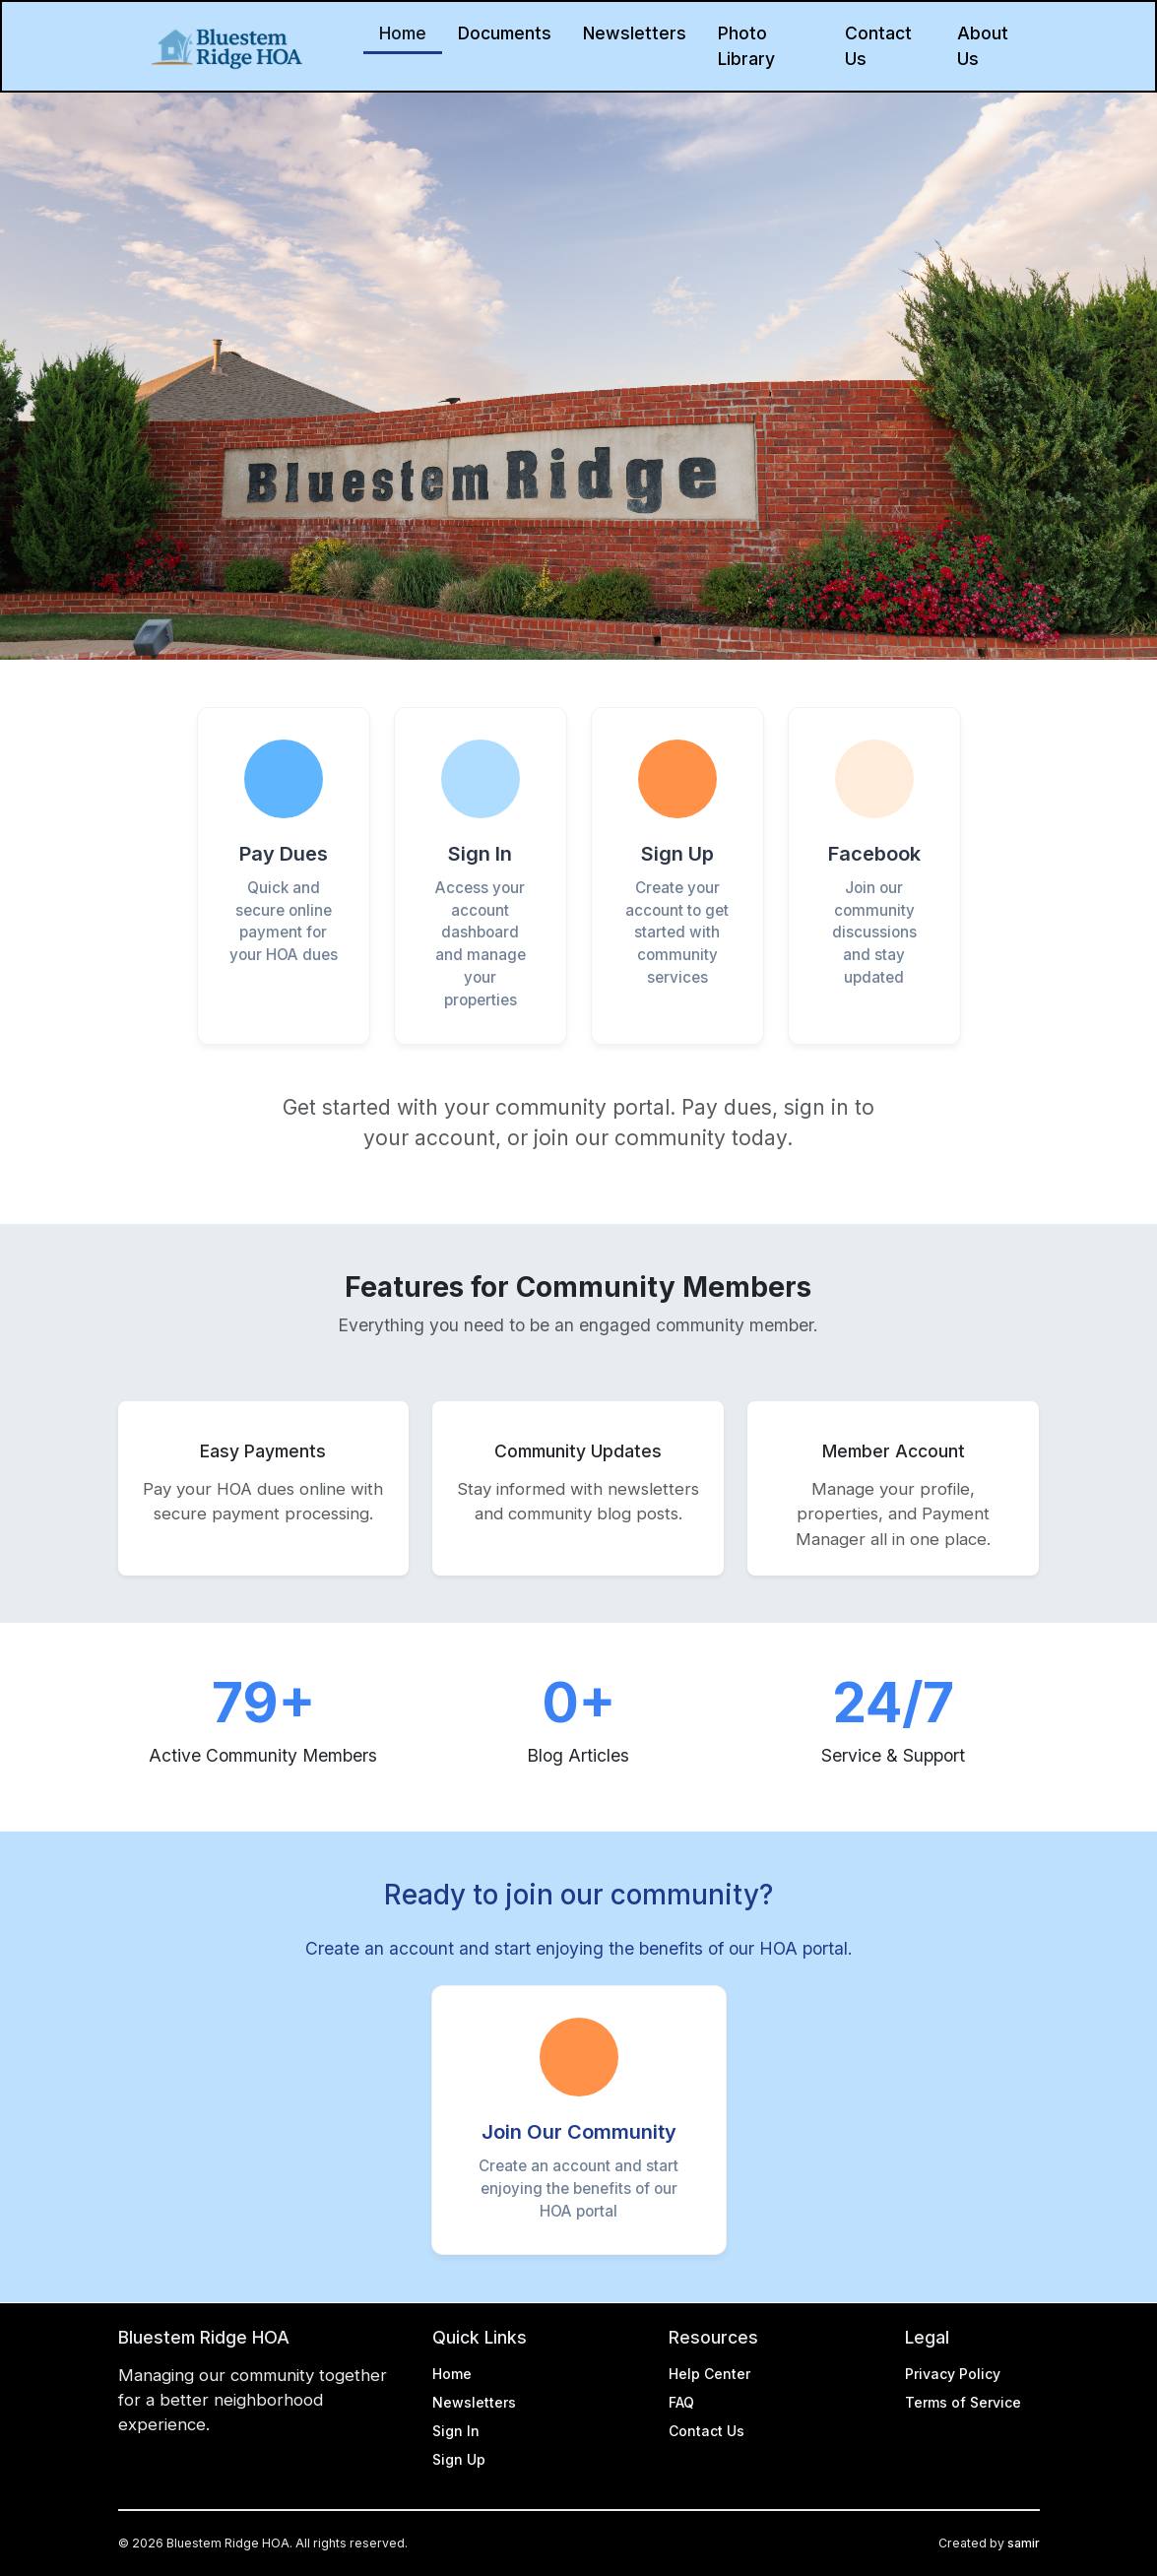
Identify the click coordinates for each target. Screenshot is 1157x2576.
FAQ (681, 2402)
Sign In (456, 2430)
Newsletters (634, 33)
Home (402, 33)
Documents (504, 33)
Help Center (709, 2373)
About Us (982, 46)
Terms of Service (963, 2402)
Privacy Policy (952, 2373)
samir (1023, 2543)
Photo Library (746, 46)
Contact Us (878, 46)
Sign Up (458, 2459)
